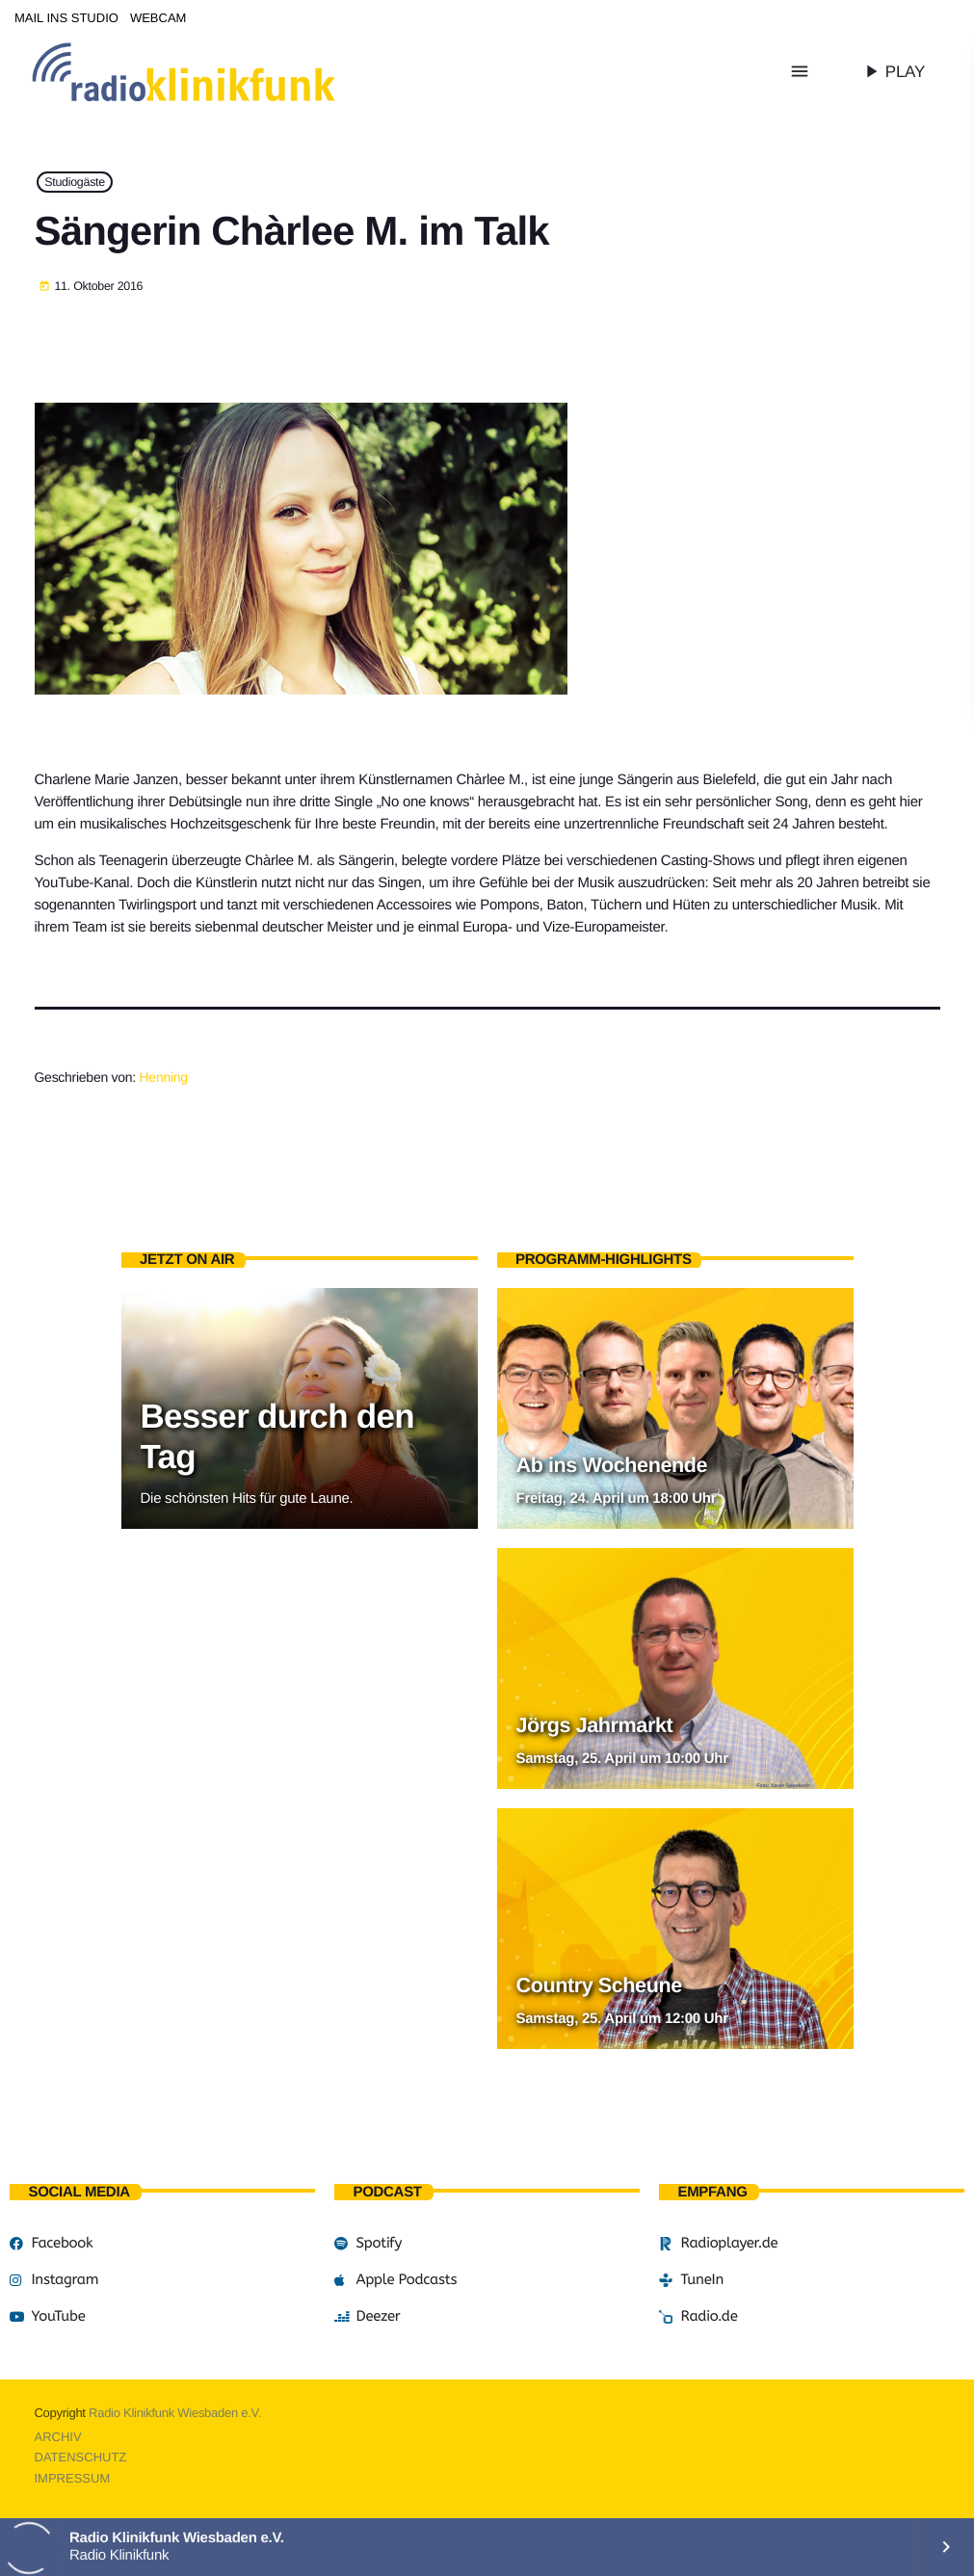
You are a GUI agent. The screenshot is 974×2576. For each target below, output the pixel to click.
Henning (164, 1077)
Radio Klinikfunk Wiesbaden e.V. (175, 2412)
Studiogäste (74, 182)
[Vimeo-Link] (224, 71)
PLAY (892, 71)
